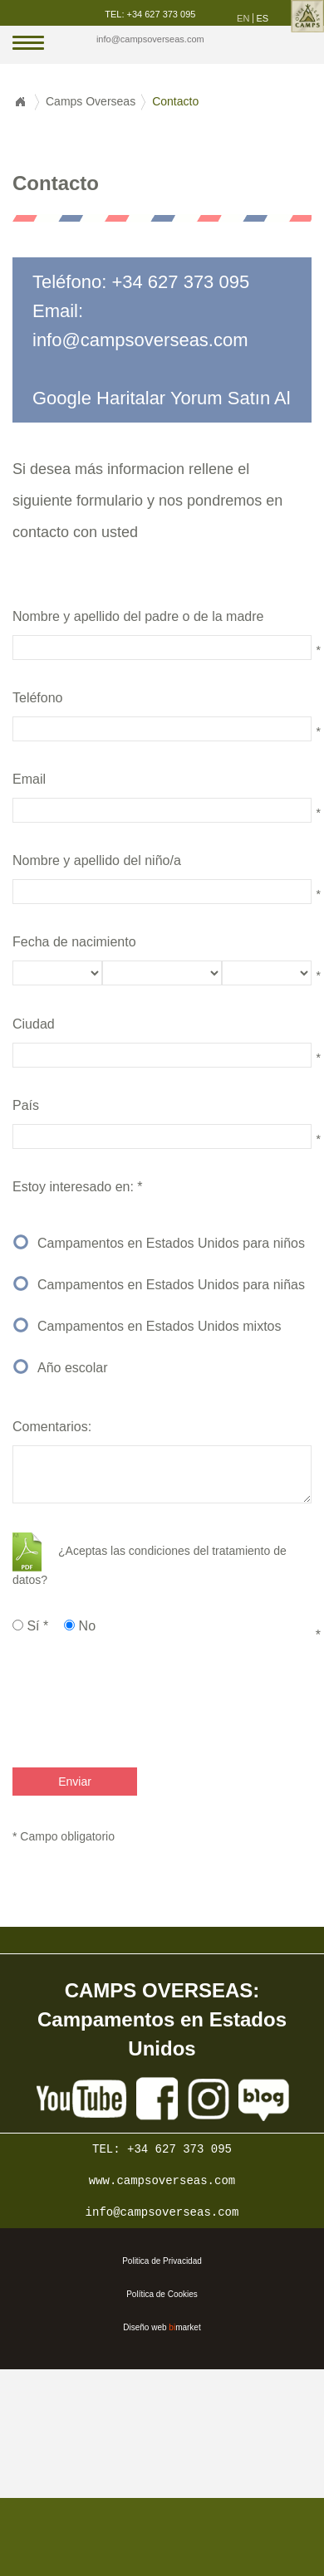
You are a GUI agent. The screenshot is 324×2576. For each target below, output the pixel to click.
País (25, 1105)
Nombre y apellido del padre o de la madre (137, 616)
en (243, 18)
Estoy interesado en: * (77, 1187)
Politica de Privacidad (162, 2261)
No (80, 1626)
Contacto (175, 101)
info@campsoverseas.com (150, 39)
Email (29, 779)
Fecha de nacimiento (74, 942)
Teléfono (37, 698)
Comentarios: (51, 1427)
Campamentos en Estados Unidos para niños (171, 1243)
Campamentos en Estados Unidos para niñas (171, 1285)
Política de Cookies (162, 2294)
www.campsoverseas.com (162, 2180)
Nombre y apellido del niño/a (96, 860)
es (262, 18)
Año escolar (72, 1368)
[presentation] (126, 1701)
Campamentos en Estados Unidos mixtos (159, 1326)
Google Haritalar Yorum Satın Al (161, 398)
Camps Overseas (90, 101)
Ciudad (33, 1024)
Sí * (30, 1626)
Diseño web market (161, 2327)
